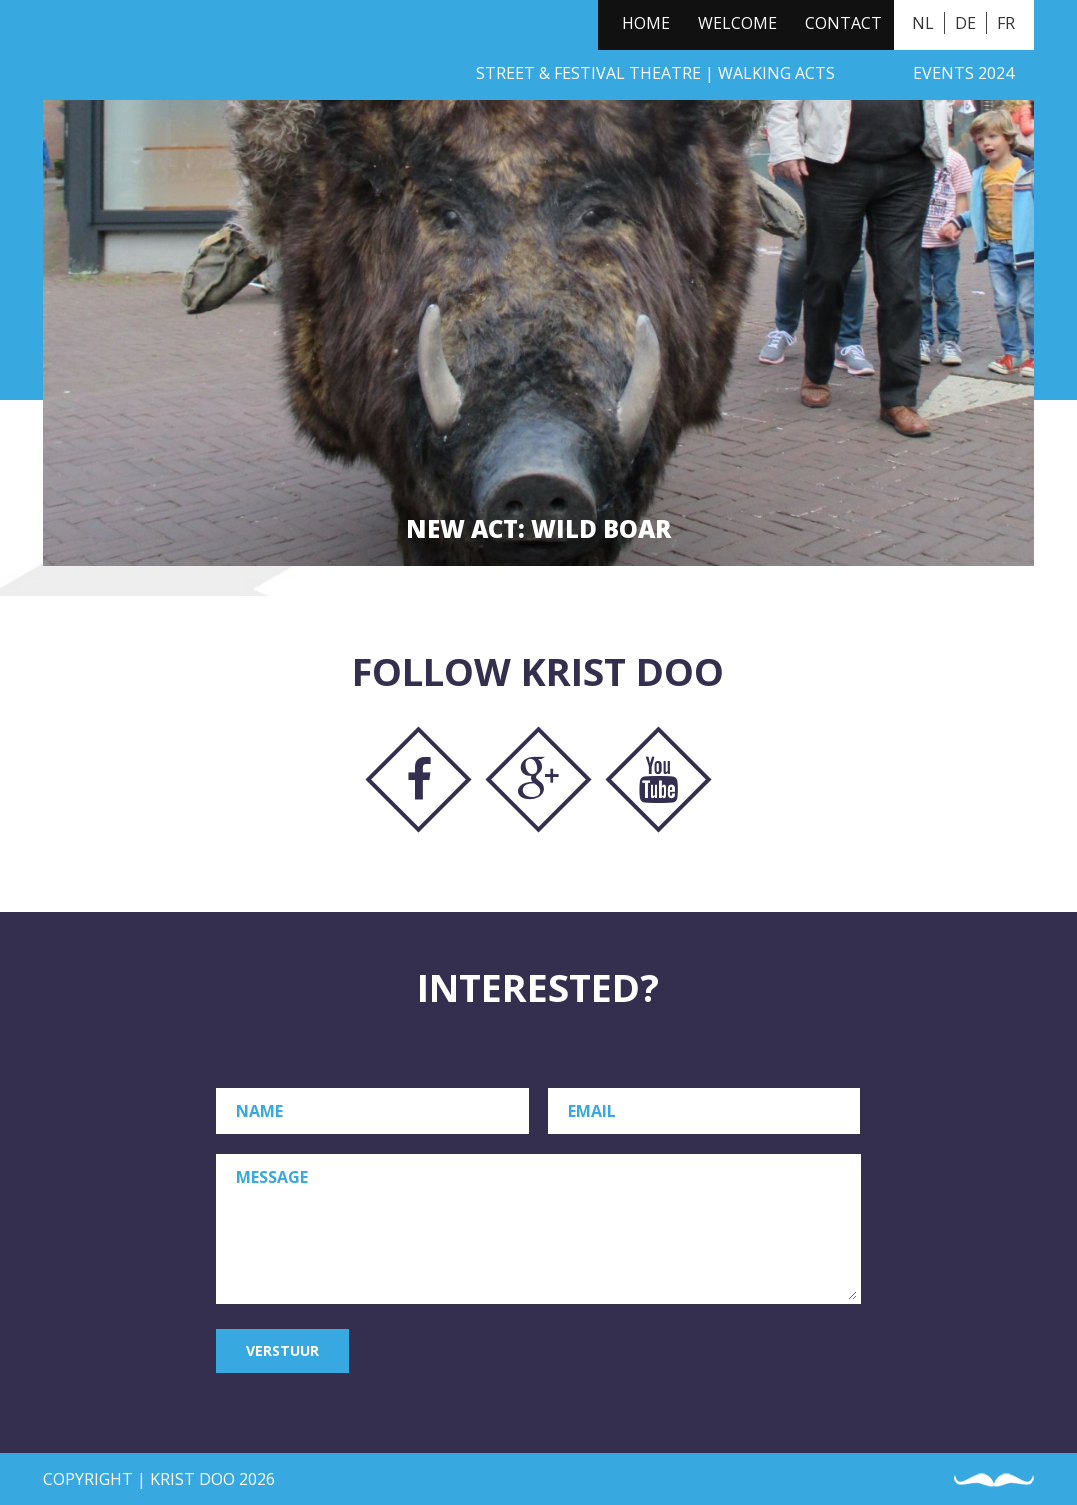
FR (1006, 23)
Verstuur (282, 1350)
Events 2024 (963, 73)
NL (923, 23)
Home (646, 23)
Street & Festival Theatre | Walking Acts (655, 73)
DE (965, 23)
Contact (843, 23)
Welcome (737, 23)
